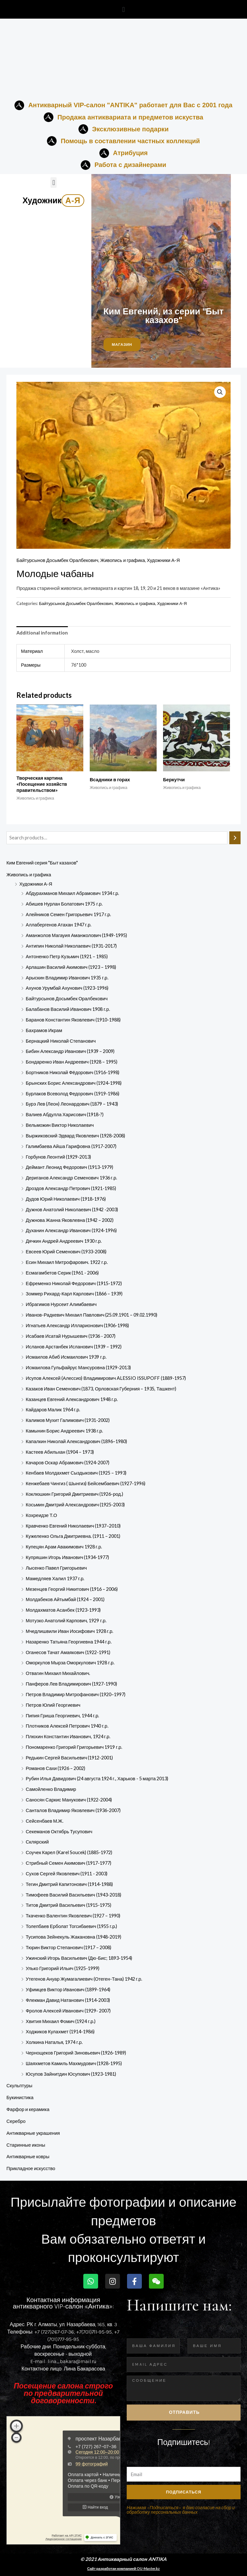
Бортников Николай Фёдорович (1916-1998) (72, 1072)
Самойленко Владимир (51, 1789)
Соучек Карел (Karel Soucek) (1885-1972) (69, 1852)
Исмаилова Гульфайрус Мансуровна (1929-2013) (78, 1367)
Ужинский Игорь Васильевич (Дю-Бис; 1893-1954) (79, 1958)
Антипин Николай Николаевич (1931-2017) (71, 946)
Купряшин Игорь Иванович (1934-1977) (67, 1557)
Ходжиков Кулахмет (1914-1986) (60, 2031)
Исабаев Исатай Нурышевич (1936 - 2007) (70, 1336)
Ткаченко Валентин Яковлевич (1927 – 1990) (73, 1915)
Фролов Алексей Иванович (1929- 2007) (68, 2010)
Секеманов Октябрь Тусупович (59, 1831)
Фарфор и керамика (28, 2109)
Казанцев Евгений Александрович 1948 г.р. (72, 1399)
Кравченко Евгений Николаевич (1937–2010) (73, 1526)
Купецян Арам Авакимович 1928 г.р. (64, 1546)
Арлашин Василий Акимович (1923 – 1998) (71, 967)
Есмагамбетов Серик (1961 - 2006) (62, 1272)
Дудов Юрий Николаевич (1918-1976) (66, 1199)
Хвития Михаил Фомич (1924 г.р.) (61, 2021)
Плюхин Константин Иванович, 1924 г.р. (68, 1736)
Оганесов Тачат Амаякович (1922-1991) (68, 1652)
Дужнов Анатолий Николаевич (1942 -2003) (72, 1209)
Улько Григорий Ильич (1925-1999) (62, 1968)
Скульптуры (19, 2085)
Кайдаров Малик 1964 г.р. (53, 1409)
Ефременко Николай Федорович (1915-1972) (74, 1283)
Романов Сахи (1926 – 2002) (55, 1768)
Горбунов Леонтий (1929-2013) (58, 1157)
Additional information (42, 632)
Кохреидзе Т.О (41, 1515)
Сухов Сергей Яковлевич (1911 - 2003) (66, 1873)
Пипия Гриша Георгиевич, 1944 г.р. (62, 1715)
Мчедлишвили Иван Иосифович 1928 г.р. (69, 1631)
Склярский (37, 1841)
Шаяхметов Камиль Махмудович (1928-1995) (74, 2063)
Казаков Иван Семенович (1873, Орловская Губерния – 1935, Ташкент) (101, 1388)
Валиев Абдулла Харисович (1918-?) (65, 1114)
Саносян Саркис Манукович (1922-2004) (69, 1799)
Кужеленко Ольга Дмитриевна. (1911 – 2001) (73, 1536)
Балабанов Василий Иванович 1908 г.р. (68, 1009)
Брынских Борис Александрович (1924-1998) (74, 1083)
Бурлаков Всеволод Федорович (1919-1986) (72, 1093)
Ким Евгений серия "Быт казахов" (42, 862)
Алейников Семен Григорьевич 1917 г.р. (68, 914)
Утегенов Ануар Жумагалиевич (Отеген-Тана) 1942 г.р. (84, 1979)
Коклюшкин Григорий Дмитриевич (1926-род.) (74, 1494)
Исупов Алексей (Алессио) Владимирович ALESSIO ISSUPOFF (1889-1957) (106, 1378)
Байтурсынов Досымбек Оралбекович (67, 998)
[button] (123, 9)
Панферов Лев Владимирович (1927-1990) (71, 1684)
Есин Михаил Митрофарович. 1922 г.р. (67, 1262)
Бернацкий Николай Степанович (61, 1041)
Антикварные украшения (33, 2133)
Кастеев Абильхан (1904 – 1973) (60, 1452)
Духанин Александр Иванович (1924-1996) (71, 1230)
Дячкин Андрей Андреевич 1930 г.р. (64, 1241)
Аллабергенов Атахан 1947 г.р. (58, 924)
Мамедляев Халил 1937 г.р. (55, 1578)
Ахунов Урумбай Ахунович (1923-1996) (67, 988)
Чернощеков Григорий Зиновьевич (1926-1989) (76, 2052)
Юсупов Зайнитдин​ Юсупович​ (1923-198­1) (71, 2074)
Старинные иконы (25, 2145)
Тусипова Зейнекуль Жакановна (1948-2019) (73, 1937)
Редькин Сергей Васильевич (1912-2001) (69, 1757)
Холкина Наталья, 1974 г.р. (54, 2042)
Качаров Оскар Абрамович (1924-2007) (67, 1462)
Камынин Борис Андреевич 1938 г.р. (64, 1430)
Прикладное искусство (30, 2168)
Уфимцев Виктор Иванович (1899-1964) (68, 1989)
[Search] (235, 837)
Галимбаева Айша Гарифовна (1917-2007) (71, 1146)
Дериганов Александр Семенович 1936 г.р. (71, 1177)
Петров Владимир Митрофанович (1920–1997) (75, 1694)
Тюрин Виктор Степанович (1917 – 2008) (68, 1947)
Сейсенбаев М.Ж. (44, 1821)
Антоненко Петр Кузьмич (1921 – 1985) (67, 956)
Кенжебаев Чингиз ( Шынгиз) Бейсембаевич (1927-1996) (85, 1483)
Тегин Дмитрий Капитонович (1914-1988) (69, 1884)
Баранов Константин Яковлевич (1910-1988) (73, 1019)
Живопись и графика (28, 874)
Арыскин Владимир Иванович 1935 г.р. (67, 977)
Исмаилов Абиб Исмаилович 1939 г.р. (66, 1357)
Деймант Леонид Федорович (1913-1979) (69, 1167)
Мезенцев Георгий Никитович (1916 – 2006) (72, 1589)
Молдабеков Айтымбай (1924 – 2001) (65, 1599)
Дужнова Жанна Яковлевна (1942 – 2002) (70, 1220)
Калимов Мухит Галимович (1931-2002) (68, 1420)
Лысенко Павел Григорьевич (56, 1568)
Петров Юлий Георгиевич (53, 1705)
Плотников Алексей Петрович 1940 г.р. (67, 1726)
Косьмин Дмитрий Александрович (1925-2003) (75, 1504)
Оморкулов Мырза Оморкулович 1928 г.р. (70, 1662)
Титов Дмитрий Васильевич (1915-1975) (68, 1905)
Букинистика (19, 2097)
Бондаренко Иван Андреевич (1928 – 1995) (71, 1062)
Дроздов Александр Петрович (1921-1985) (71, 1188)
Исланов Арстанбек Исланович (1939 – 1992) (74, 1346)
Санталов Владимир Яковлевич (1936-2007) (73, 1810)
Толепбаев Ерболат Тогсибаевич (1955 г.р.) (71, 1926)
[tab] (42, 633)
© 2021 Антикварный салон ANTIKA (123, 2559)
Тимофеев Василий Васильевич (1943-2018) (73, 1894)
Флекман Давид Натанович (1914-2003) (68, 2000)
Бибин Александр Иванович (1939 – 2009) (70, 1051)
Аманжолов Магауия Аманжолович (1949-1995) (76, 935)
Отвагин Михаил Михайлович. (58, 1673)
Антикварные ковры (27, 2156)
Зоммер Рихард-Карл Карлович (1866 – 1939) (74, 1293)
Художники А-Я (35, 884)
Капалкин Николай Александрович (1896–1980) (76, 1441)
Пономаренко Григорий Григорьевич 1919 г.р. (74, 1747)
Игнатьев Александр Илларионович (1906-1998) (77, 1325)
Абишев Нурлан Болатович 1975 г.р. (64, 904)
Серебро (15, 2121)
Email (132, 2462)
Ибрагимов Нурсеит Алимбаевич (61, 1304)
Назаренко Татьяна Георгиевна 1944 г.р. (69, 1641)
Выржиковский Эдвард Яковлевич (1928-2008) (75, 1135)
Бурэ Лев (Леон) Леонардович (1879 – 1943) (72, 1104)
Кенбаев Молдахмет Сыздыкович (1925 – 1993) (76, 1473)
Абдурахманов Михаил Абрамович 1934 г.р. (72, 893)
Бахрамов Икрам (44, 1030)
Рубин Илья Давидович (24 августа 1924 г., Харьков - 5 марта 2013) (97, 1778)
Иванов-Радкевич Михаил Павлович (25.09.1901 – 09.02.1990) (91, 1315)
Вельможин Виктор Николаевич (60, 1125)
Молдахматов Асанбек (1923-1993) (63, 1610)
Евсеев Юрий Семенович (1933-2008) (66, 1251)
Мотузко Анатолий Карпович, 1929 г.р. (66, 1620)
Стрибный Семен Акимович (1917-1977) (68, 1863)
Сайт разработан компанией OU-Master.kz (123, 2568)
